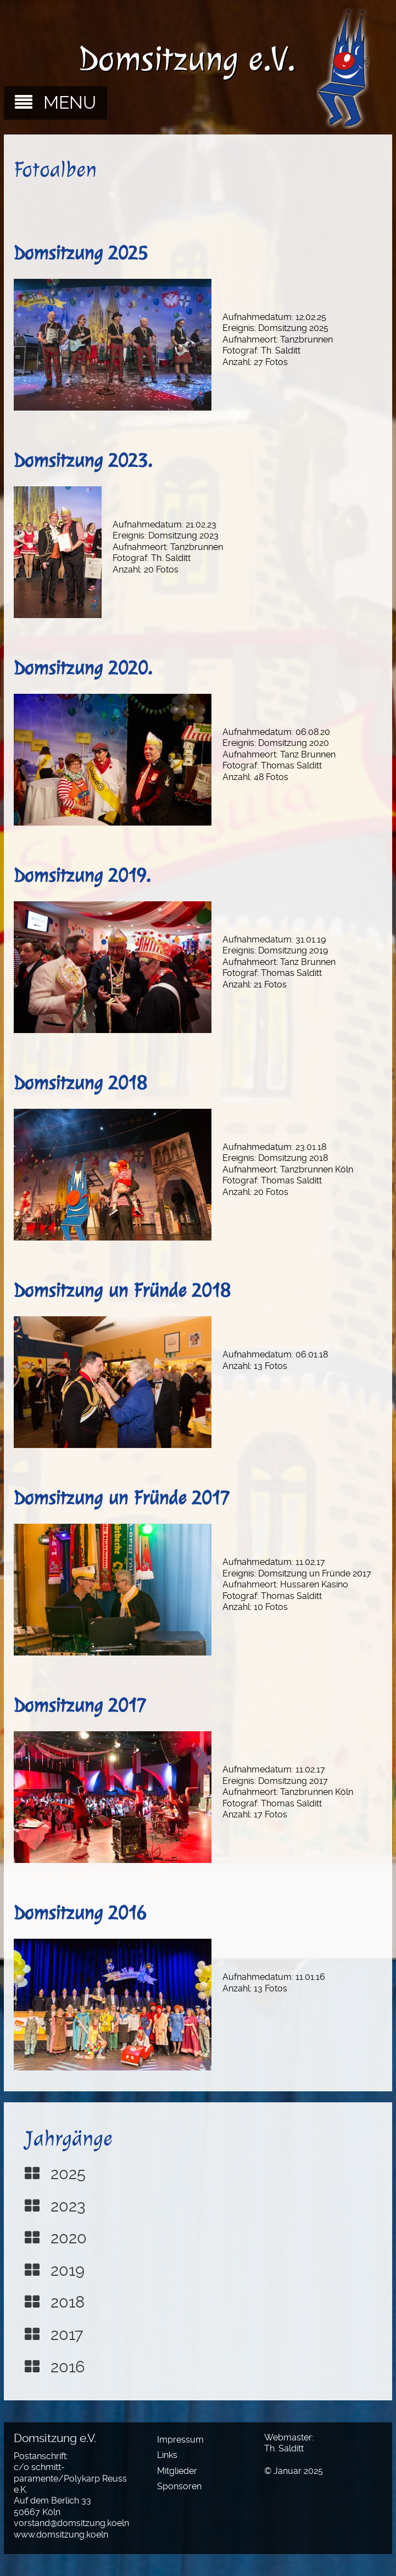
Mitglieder (177, 2471)
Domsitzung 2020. (83, 668)
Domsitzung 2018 (80, 1083)
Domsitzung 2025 (81, 253)
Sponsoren (179, 2486)
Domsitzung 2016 (80, 1912)
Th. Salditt (284, 2448)
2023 (68, 2206)
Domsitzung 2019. (82, 875)
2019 (68, 2270)
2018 (68, 2302)
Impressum (180, 2439)
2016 (68, 2367)
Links (167, 2455)
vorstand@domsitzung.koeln (71, 2523)
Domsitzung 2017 (80, 1705)
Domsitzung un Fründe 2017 (122, 1497)
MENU (69, 102)
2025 (68, 2173)
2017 (67, 2334)
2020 (69, 2238)
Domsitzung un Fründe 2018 (122, 1290)
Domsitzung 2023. (83, 460)
